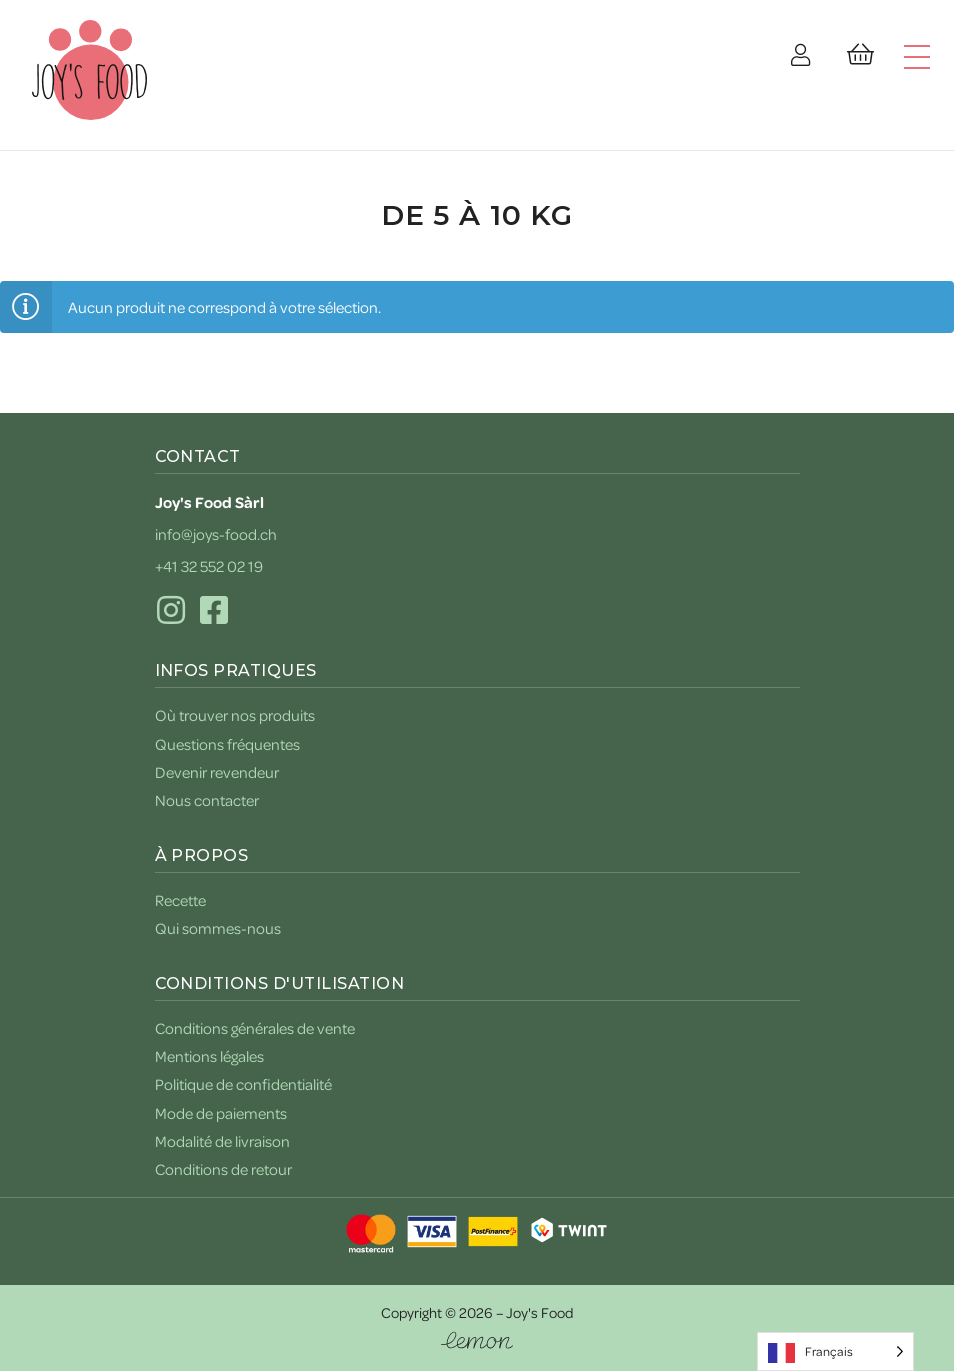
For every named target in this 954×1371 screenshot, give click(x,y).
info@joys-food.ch (216, 534)
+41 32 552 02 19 (209, 566)
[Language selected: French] (835, 1351)
